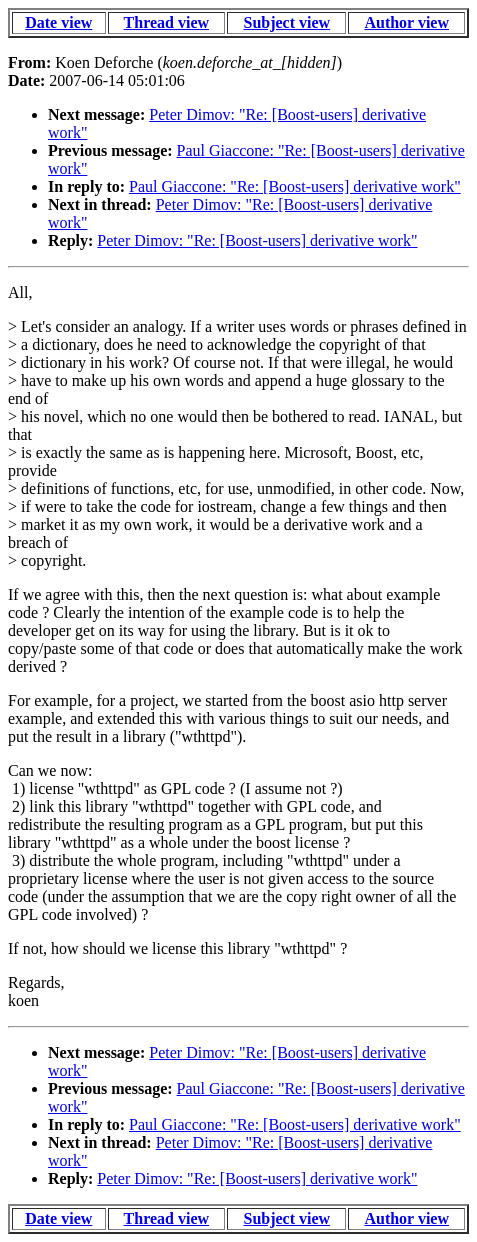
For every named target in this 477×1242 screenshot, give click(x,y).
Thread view (166, 22)
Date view (58, 22)
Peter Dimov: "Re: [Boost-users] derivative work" (257, 240)
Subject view (286, 22)
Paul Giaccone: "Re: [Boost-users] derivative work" (295, 186)
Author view (406, 22)
